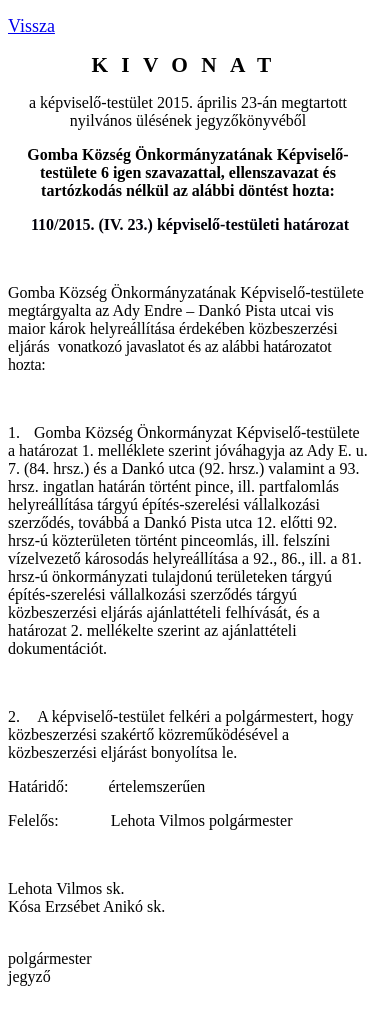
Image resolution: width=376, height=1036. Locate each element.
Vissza (31, 26)
